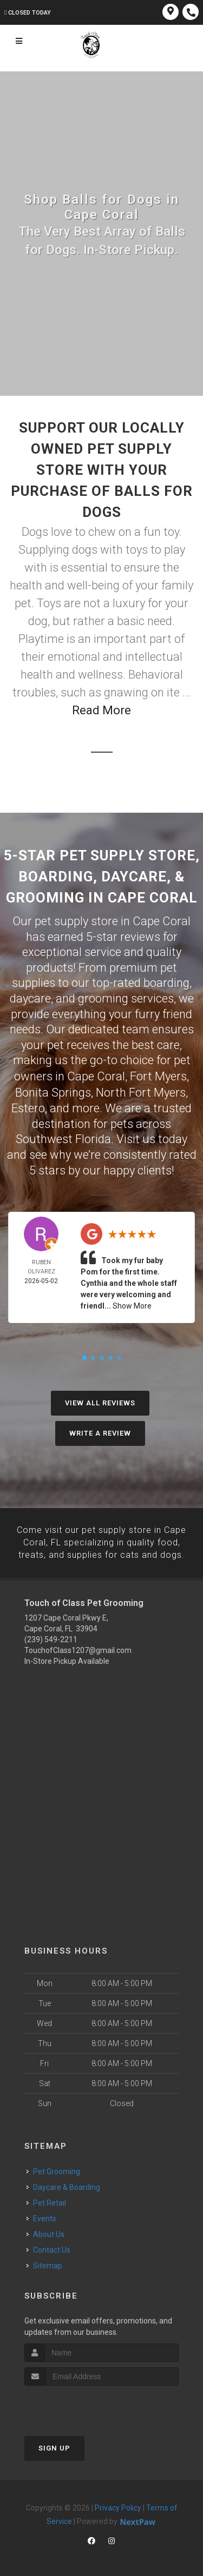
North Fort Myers (141, 1091)
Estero (28, 1106)
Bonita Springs (53, 1091)
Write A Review (100, 1432)
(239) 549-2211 (50, 1636)
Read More (101, 710)
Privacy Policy (118, 2505)
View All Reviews (100, 1401)
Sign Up (54, 2446)
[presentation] (82, 2404)
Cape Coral (96, 1076)
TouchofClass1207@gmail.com (78, 1647)
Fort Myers (158, 1076)
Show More (132, 1304)
